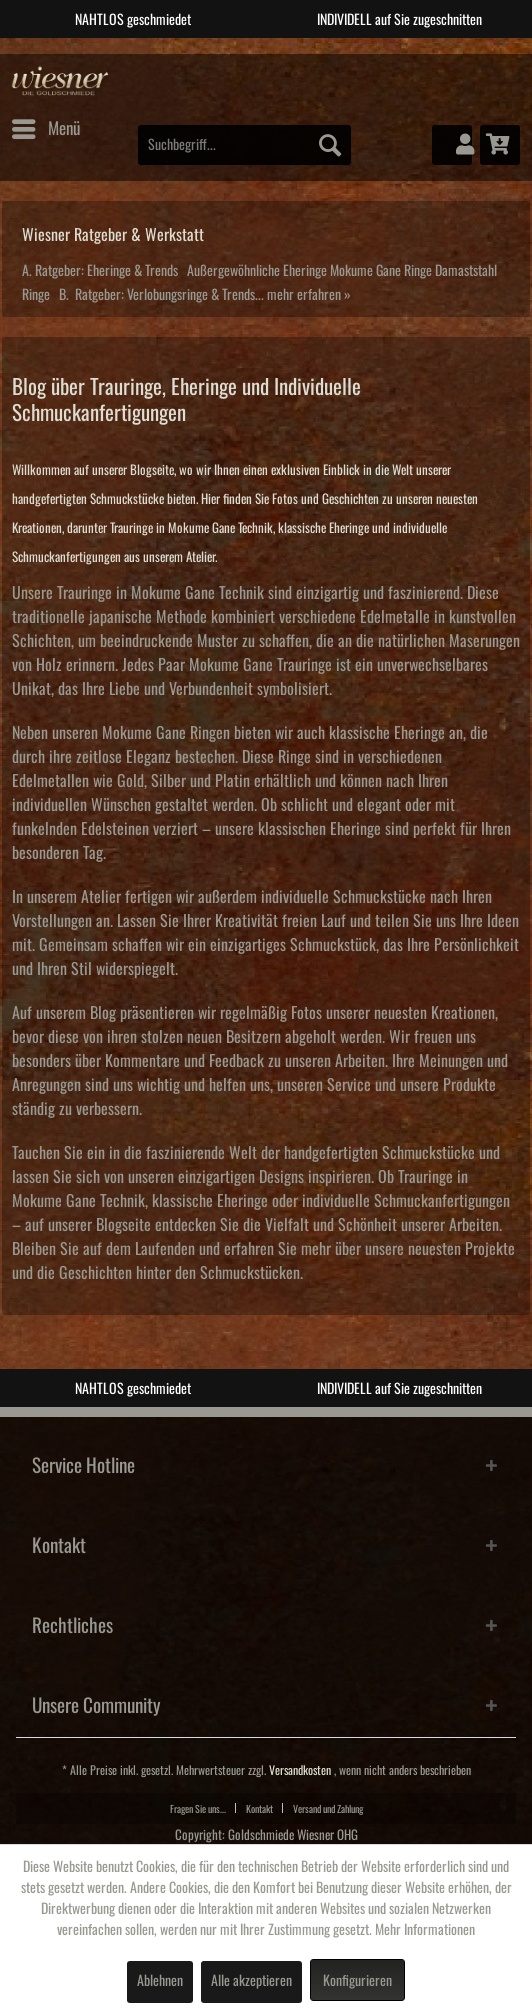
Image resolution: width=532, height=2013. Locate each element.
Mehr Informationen (425, 1930)
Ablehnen (160, 1981)
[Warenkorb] (500, 145)
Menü (46, 125)
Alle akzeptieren (251, 1981)
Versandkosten (300, 1770)
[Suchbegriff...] (244, 145)
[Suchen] (330, 145)
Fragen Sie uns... (198, 1809)
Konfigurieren (357, 1981)
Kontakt (259, 1809)
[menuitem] (45, 129)
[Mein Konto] (452, 145)
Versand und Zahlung (328, 1809)
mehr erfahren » (309, 295)
